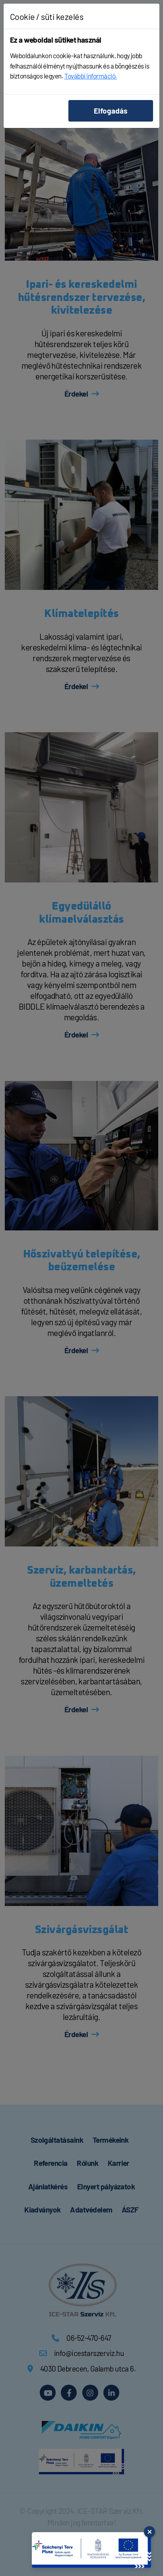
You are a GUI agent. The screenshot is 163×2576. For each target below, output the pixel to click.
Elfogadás (111, 110)
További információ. (90, 76)
